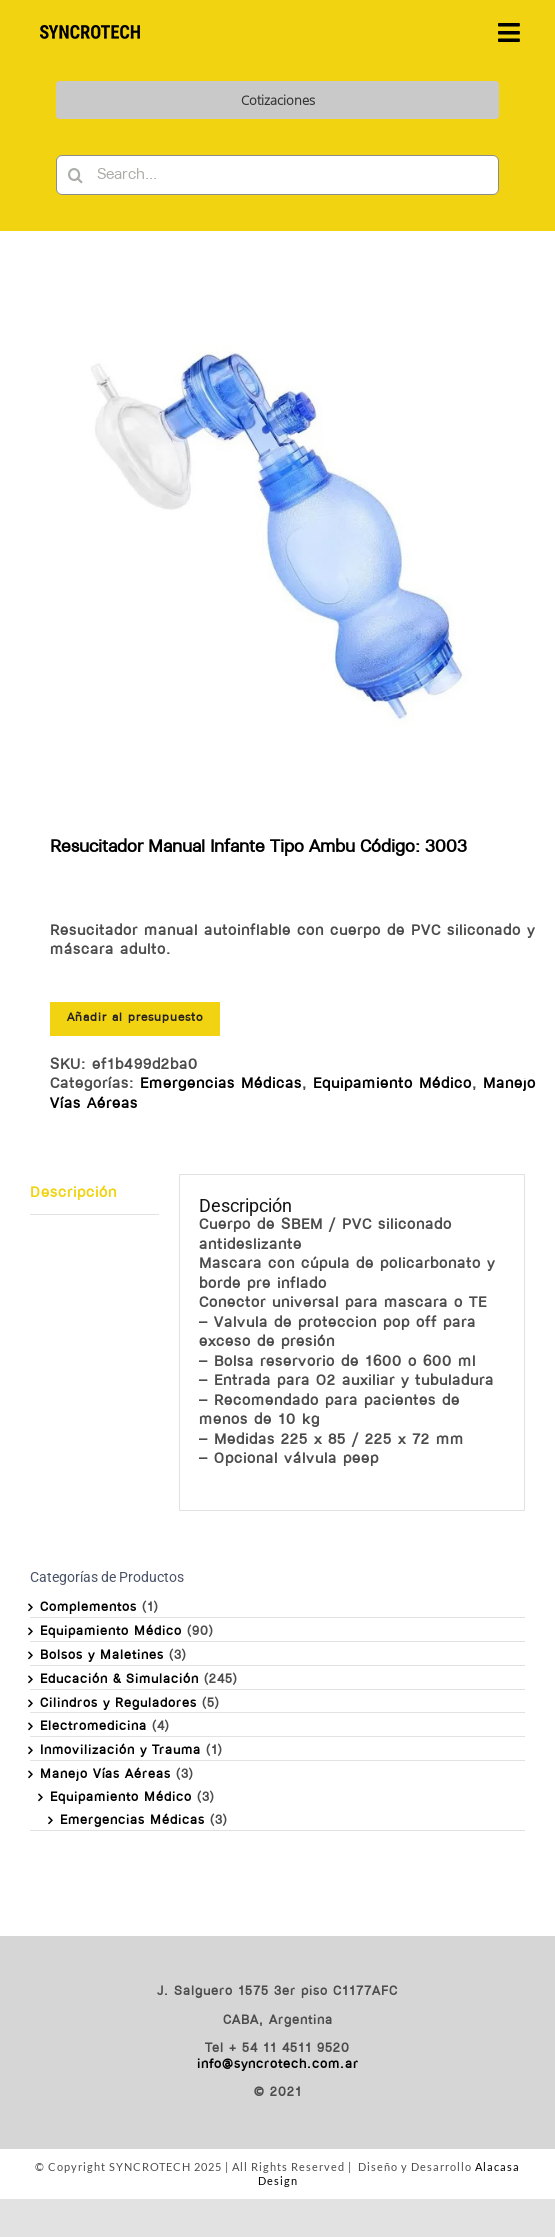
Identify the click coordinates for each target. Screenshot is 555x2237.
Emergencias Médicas (221, 1084)
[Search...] (278, 175)
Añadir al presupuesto (135, 1018)
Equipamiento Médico (392, 1084)
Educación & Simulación (119, 1679)
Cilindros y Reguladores (118, 1703)
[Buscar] (76, 175)
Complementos (88, 1607)
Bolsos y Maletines (102, 1655)
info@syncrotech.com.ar (278, 2064)
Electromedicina (93, 1726)
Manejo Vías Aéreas (105, 1774)
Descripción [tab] (73, 1193)
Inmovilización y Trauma (120, 1750)
